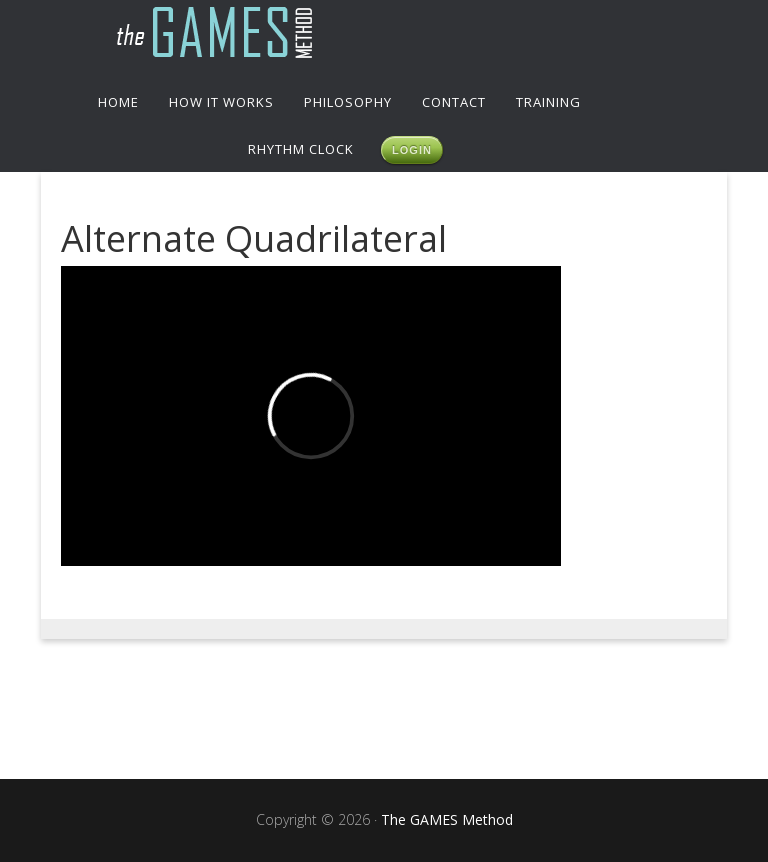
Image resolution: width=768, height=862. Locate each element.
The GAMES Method (383, 35)
